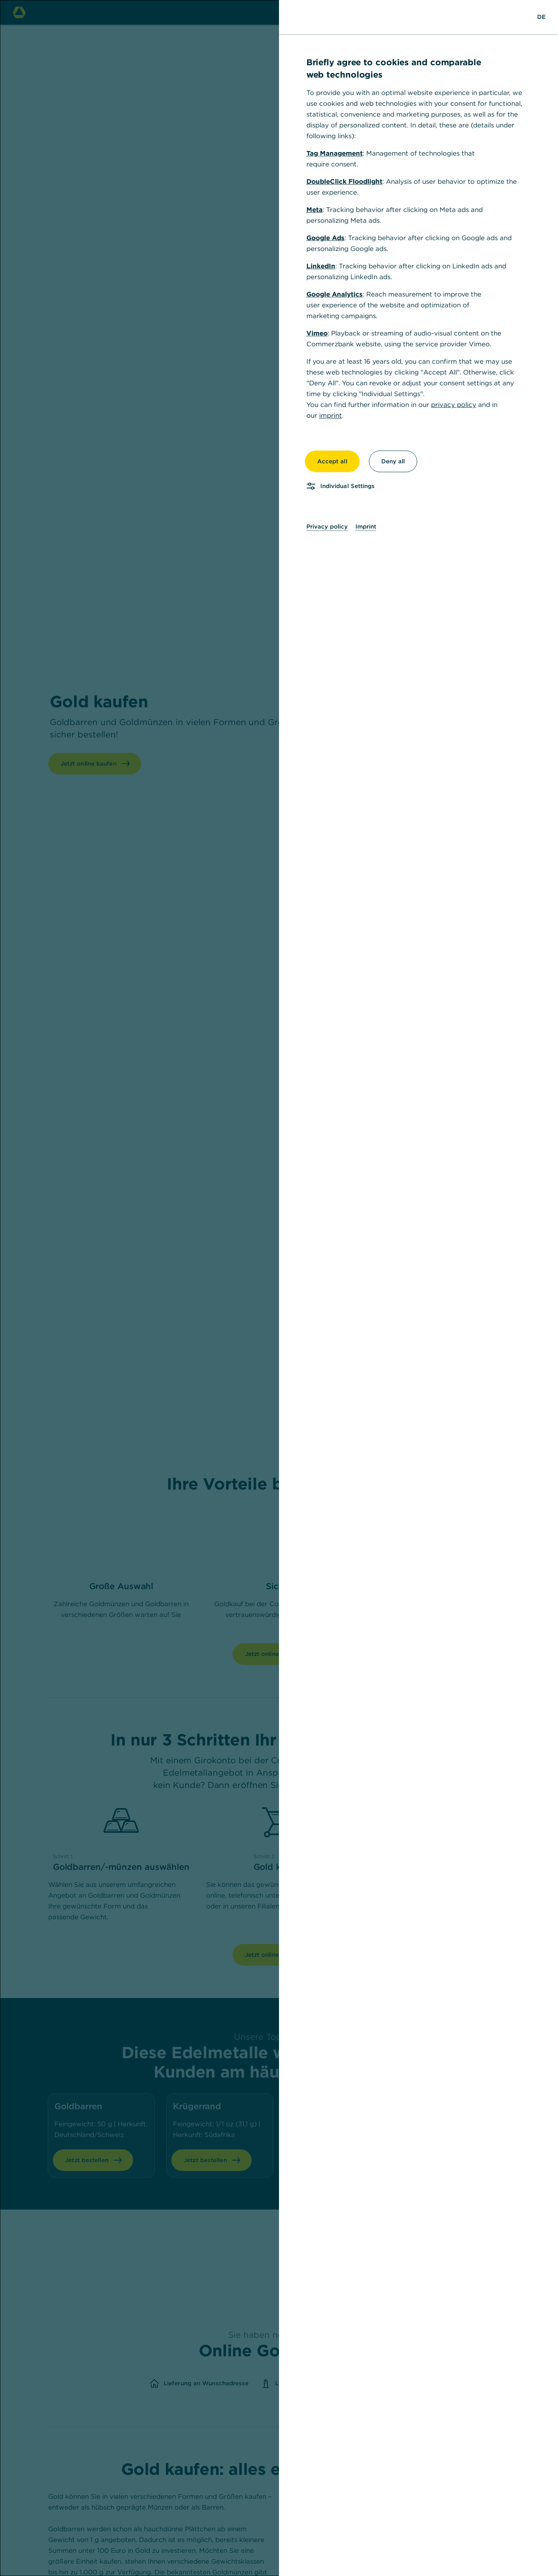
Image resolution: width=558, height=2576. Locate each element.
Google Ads (325, 238)
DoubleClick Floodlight (344, 181)
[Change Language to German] (541, 17)
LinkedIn (320, 266)
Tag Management (334, 153)
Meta (314, 209)
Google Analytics (334, 294)
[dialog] (279, 1288)
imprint (330, 415)
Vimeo (317, 333)
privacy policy (453, 404)
